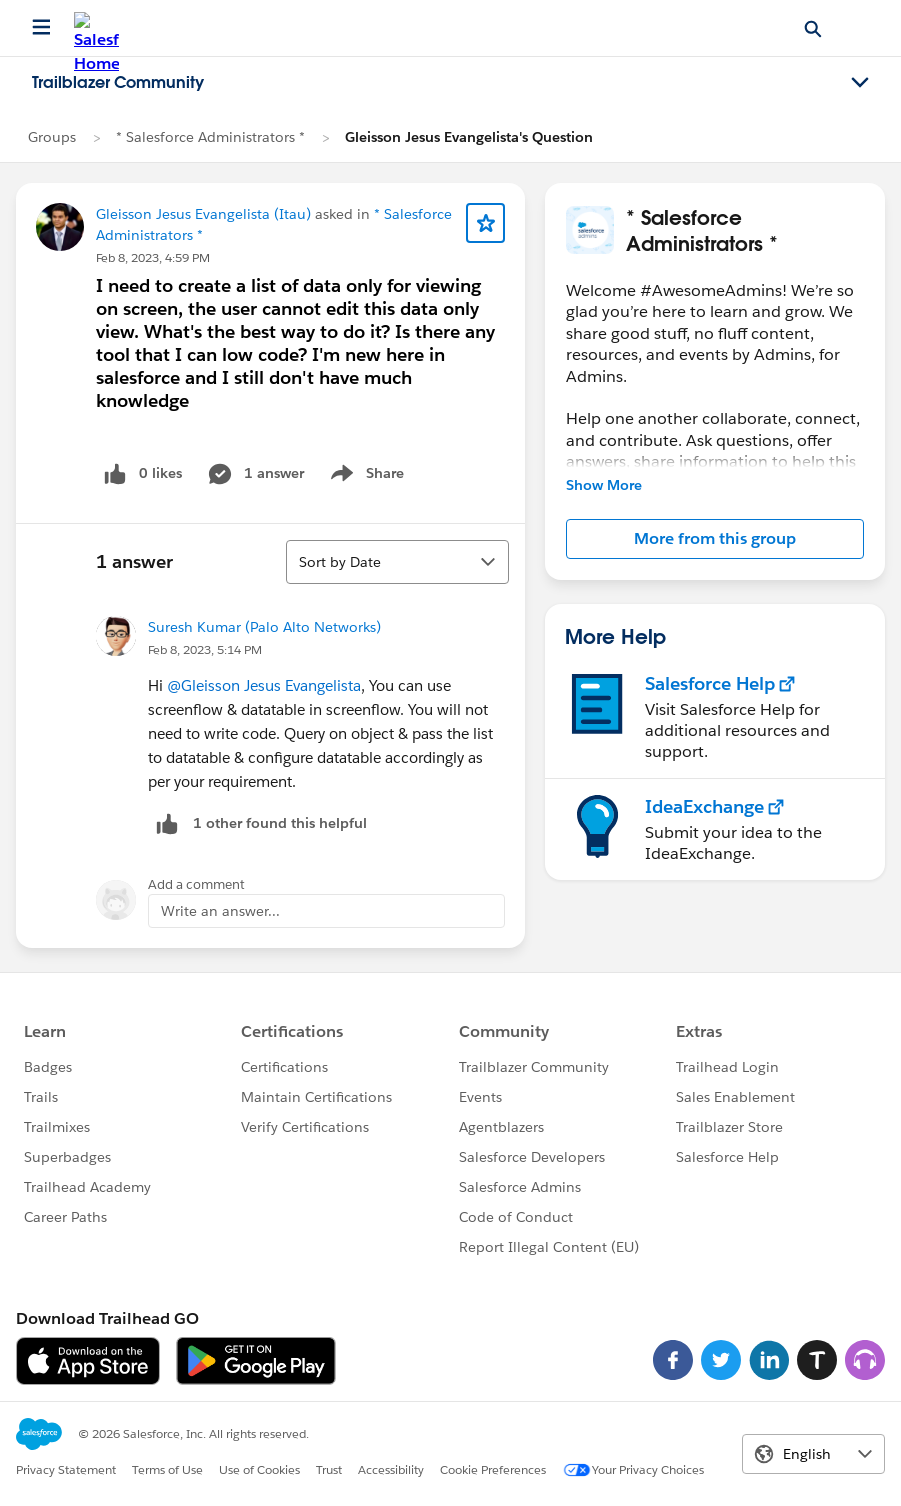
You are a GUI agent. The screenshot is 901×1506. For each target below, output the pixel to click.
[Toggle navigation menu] (860, 83)
